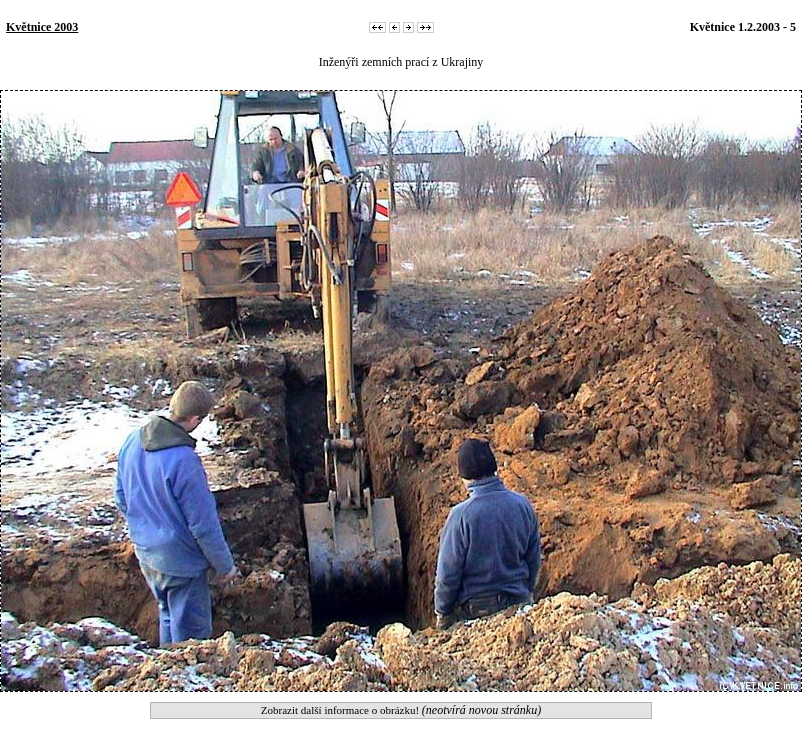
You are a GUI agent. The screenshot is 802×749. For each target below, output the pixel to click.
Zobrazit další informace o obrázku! (401, 710)
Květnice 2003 (42, 27)
